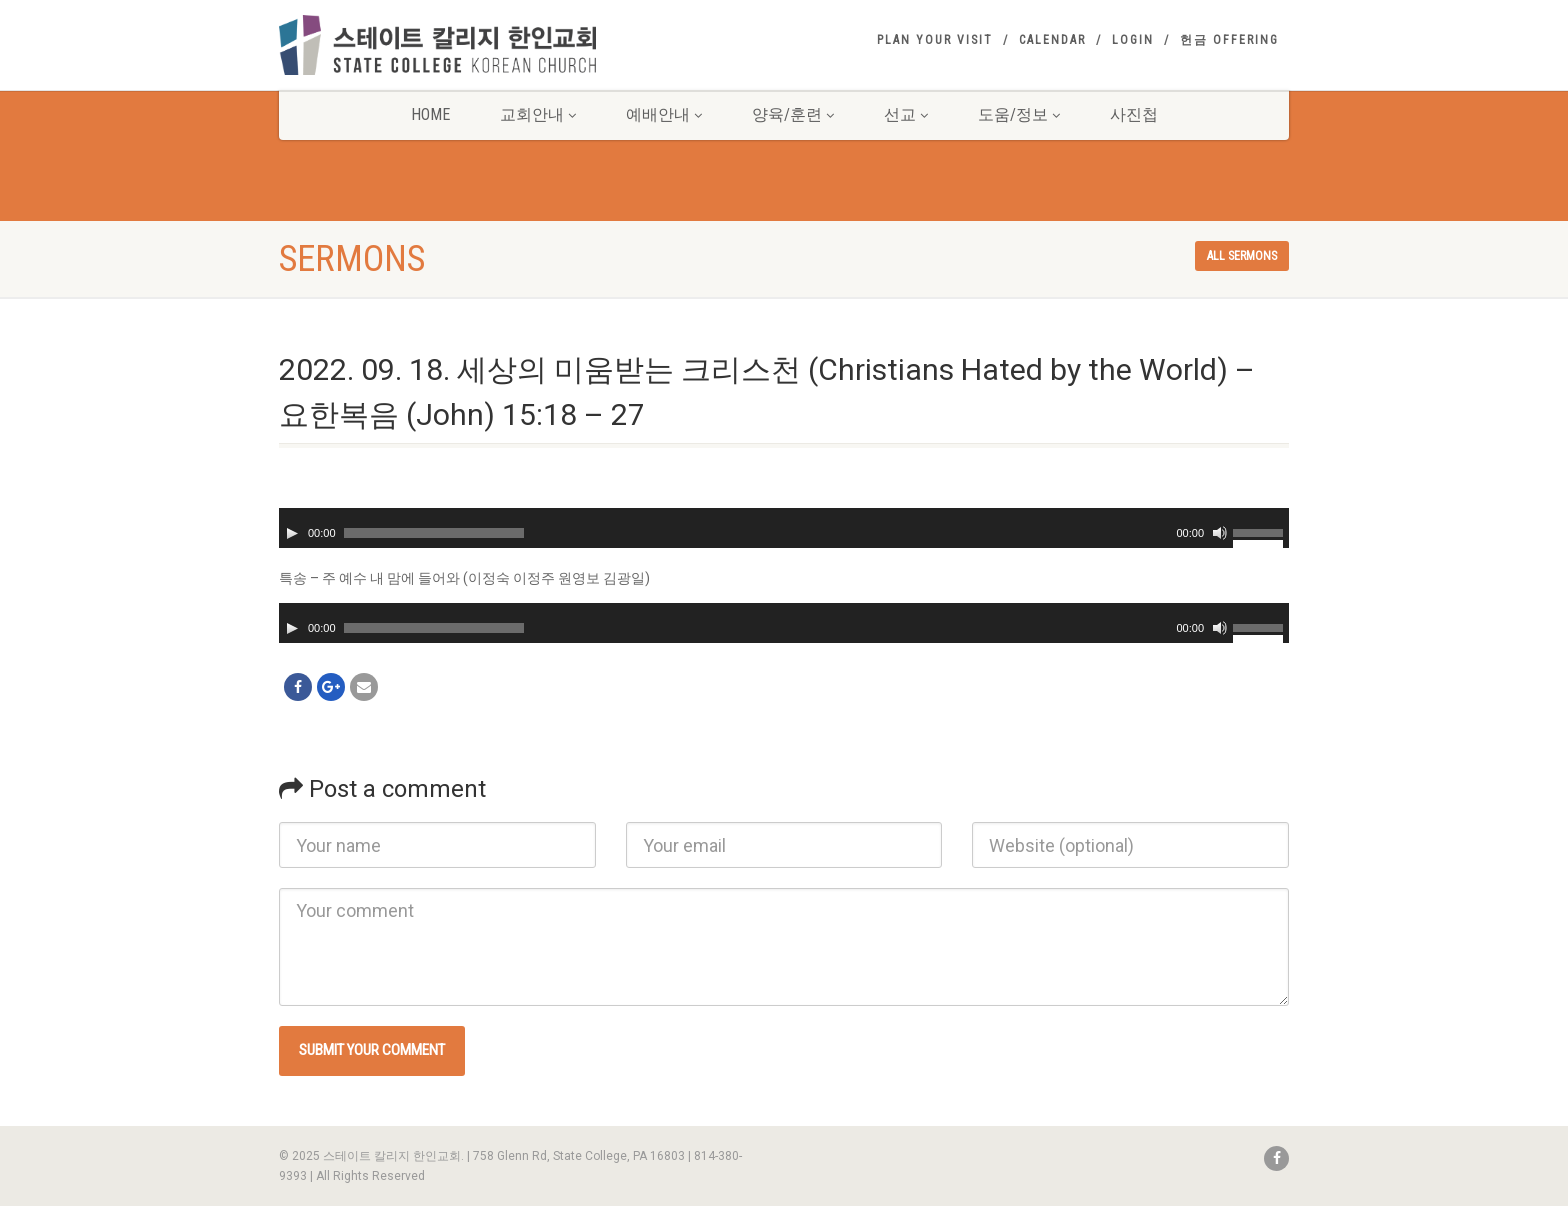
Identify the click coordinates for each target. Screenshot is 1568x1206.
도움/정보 (1019, 114)
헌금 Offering (1229, 40)
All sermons (1242, 256)
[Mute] (1220, 533)
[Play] (292, 533)
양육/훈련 (793, 114)
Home (430, 114)
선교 (906, 114)
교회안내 (538, 114)
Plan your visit (935, 40)
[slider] (434, 533)
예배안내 (664, 114)
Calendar (1052, 40)
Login (1133, 40)
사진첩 (1134, 114)
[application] (784, 528)
